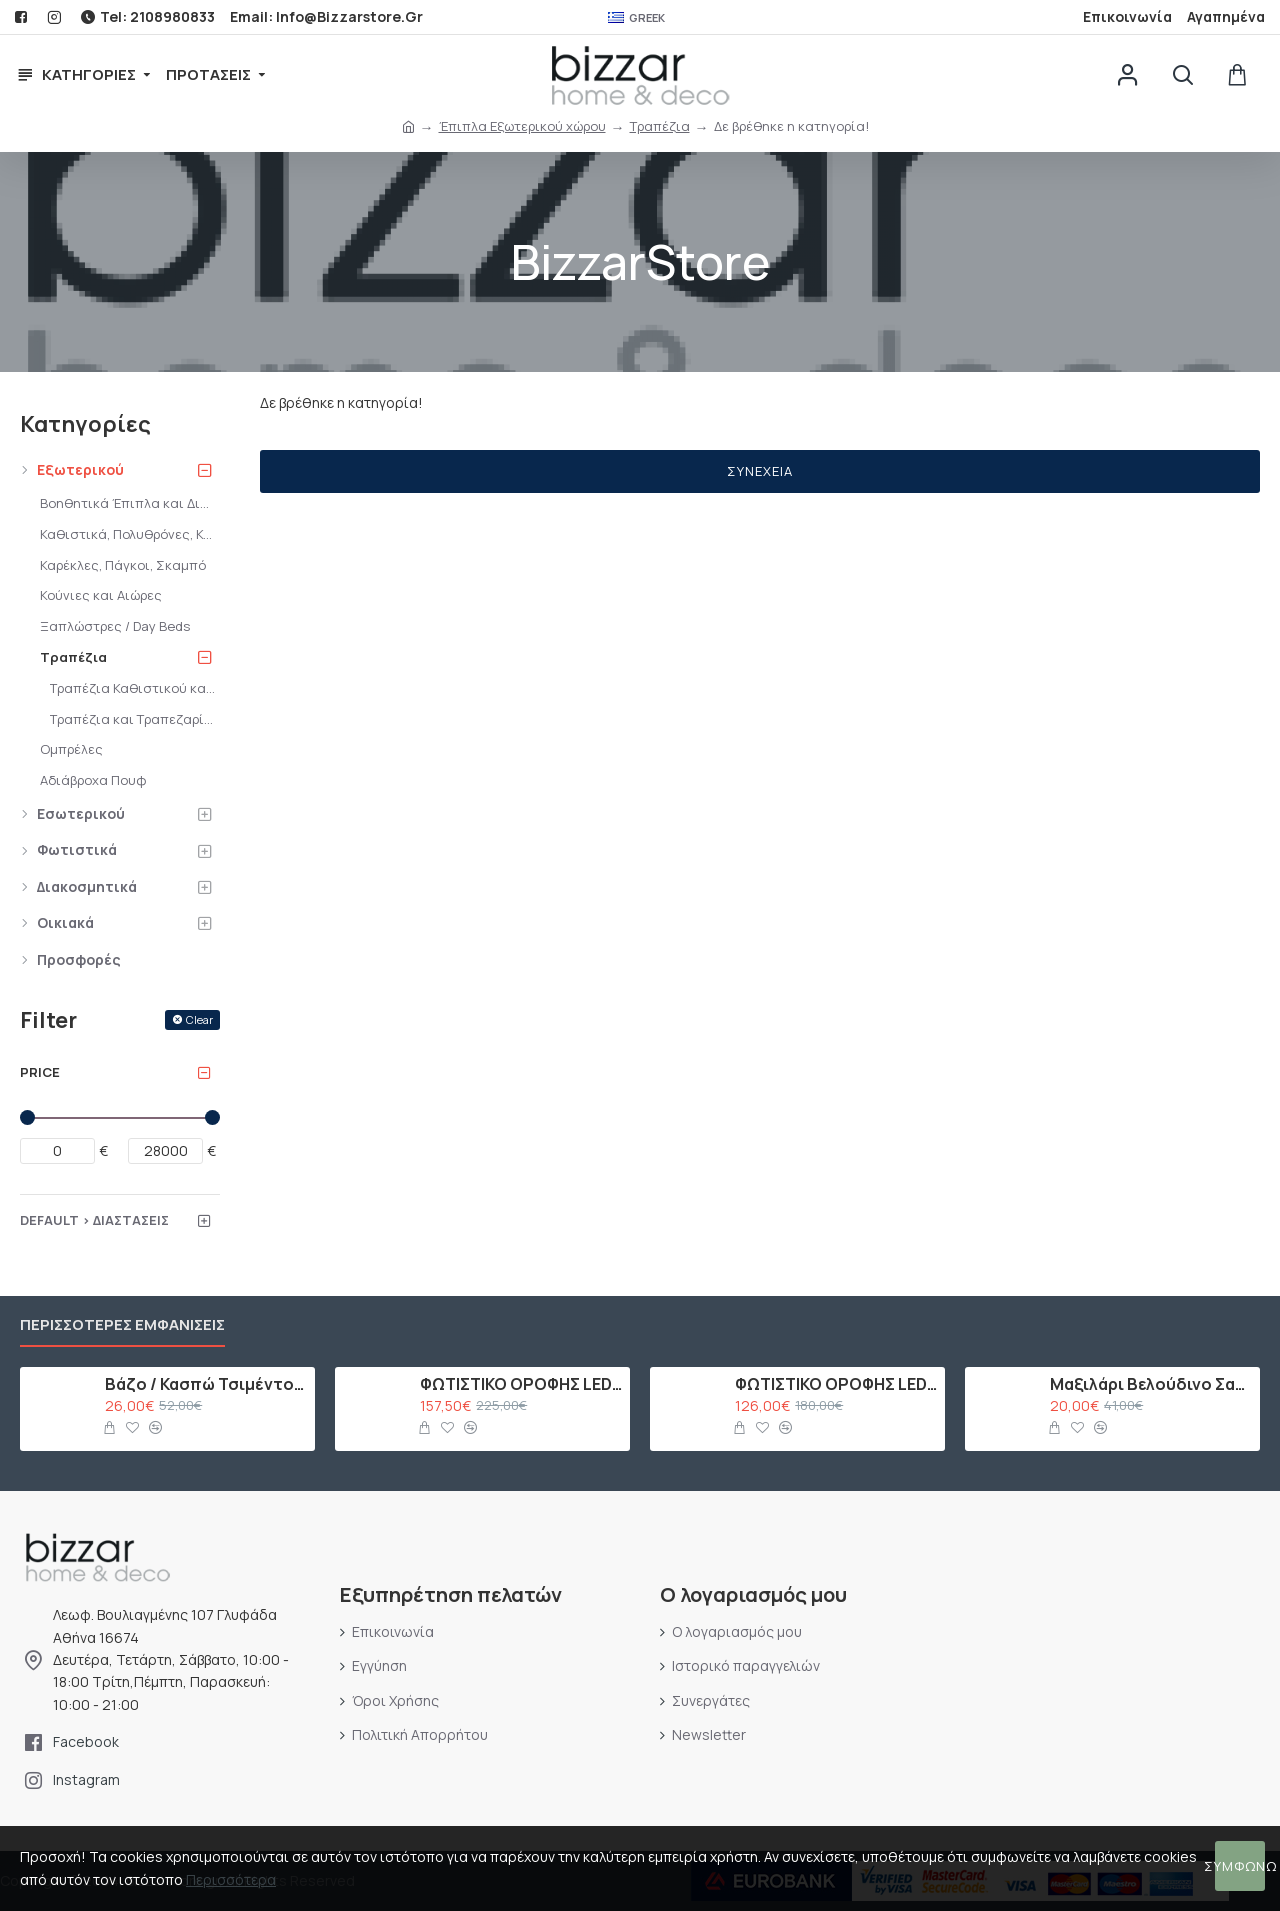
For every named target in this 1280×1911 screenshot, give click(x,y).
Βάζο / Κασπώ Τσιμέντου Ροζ (206, 1384)
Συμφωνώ (1240, 1866)
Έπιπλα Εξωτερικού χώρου (522, 126)
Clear (199, 1019)
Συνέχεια (760, 471)
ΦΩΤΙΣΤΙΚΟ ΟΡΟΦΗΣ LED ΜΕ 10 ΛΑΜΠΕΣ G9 (836, 1384)
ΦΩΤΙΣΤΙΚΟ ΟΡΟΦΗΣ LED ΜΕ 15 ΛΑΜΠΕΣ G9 (521, 1384)
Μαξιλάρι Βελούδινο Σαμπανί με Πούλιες (1151, 1384)
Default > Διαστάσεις (94, 1220)
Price (40, 1072)
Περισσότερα (231, 1879)
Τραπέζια (660, 126)
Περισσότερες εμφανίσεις (122, 1325)
